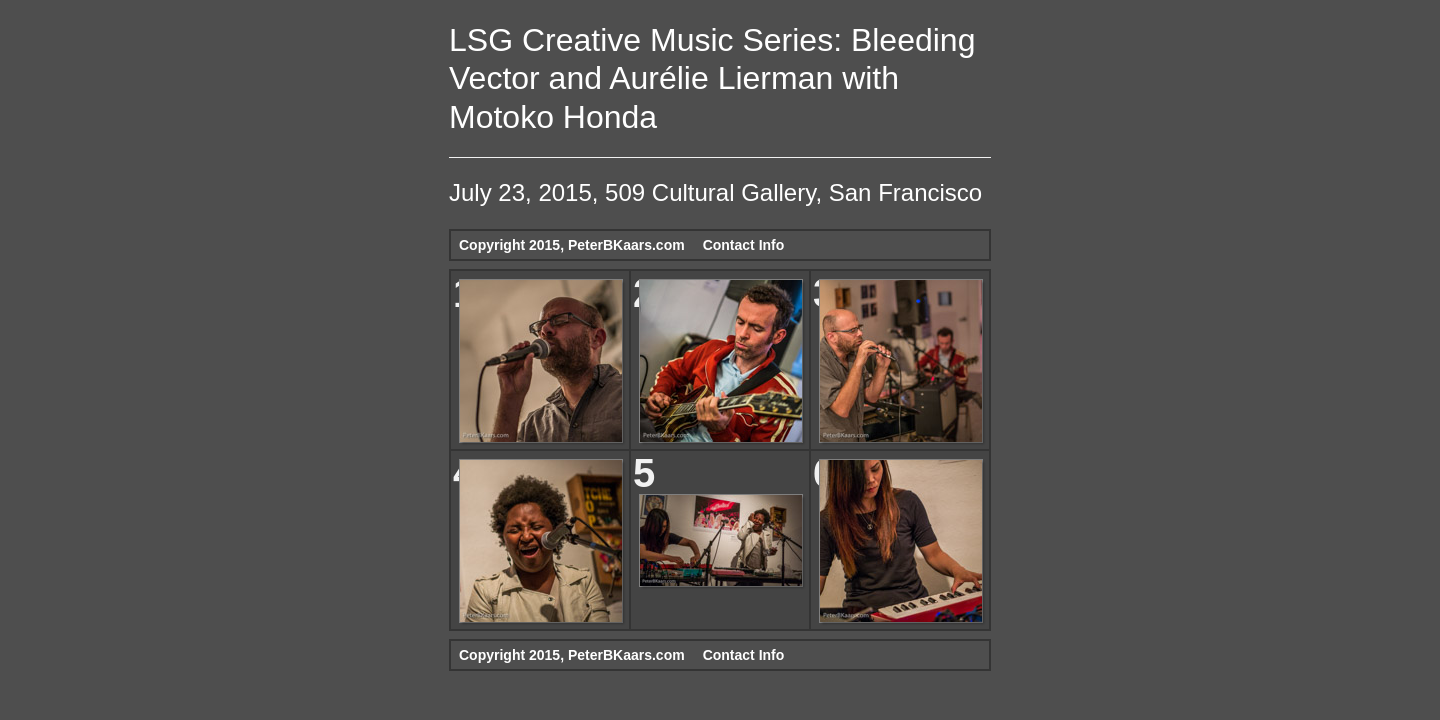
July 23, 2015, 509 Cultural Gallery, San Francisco (715, 192)
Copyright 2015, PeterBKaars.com (572, 245)
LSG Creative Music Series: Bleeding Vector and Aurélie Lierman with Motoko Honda (712, 78)
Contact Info (744, 245)
